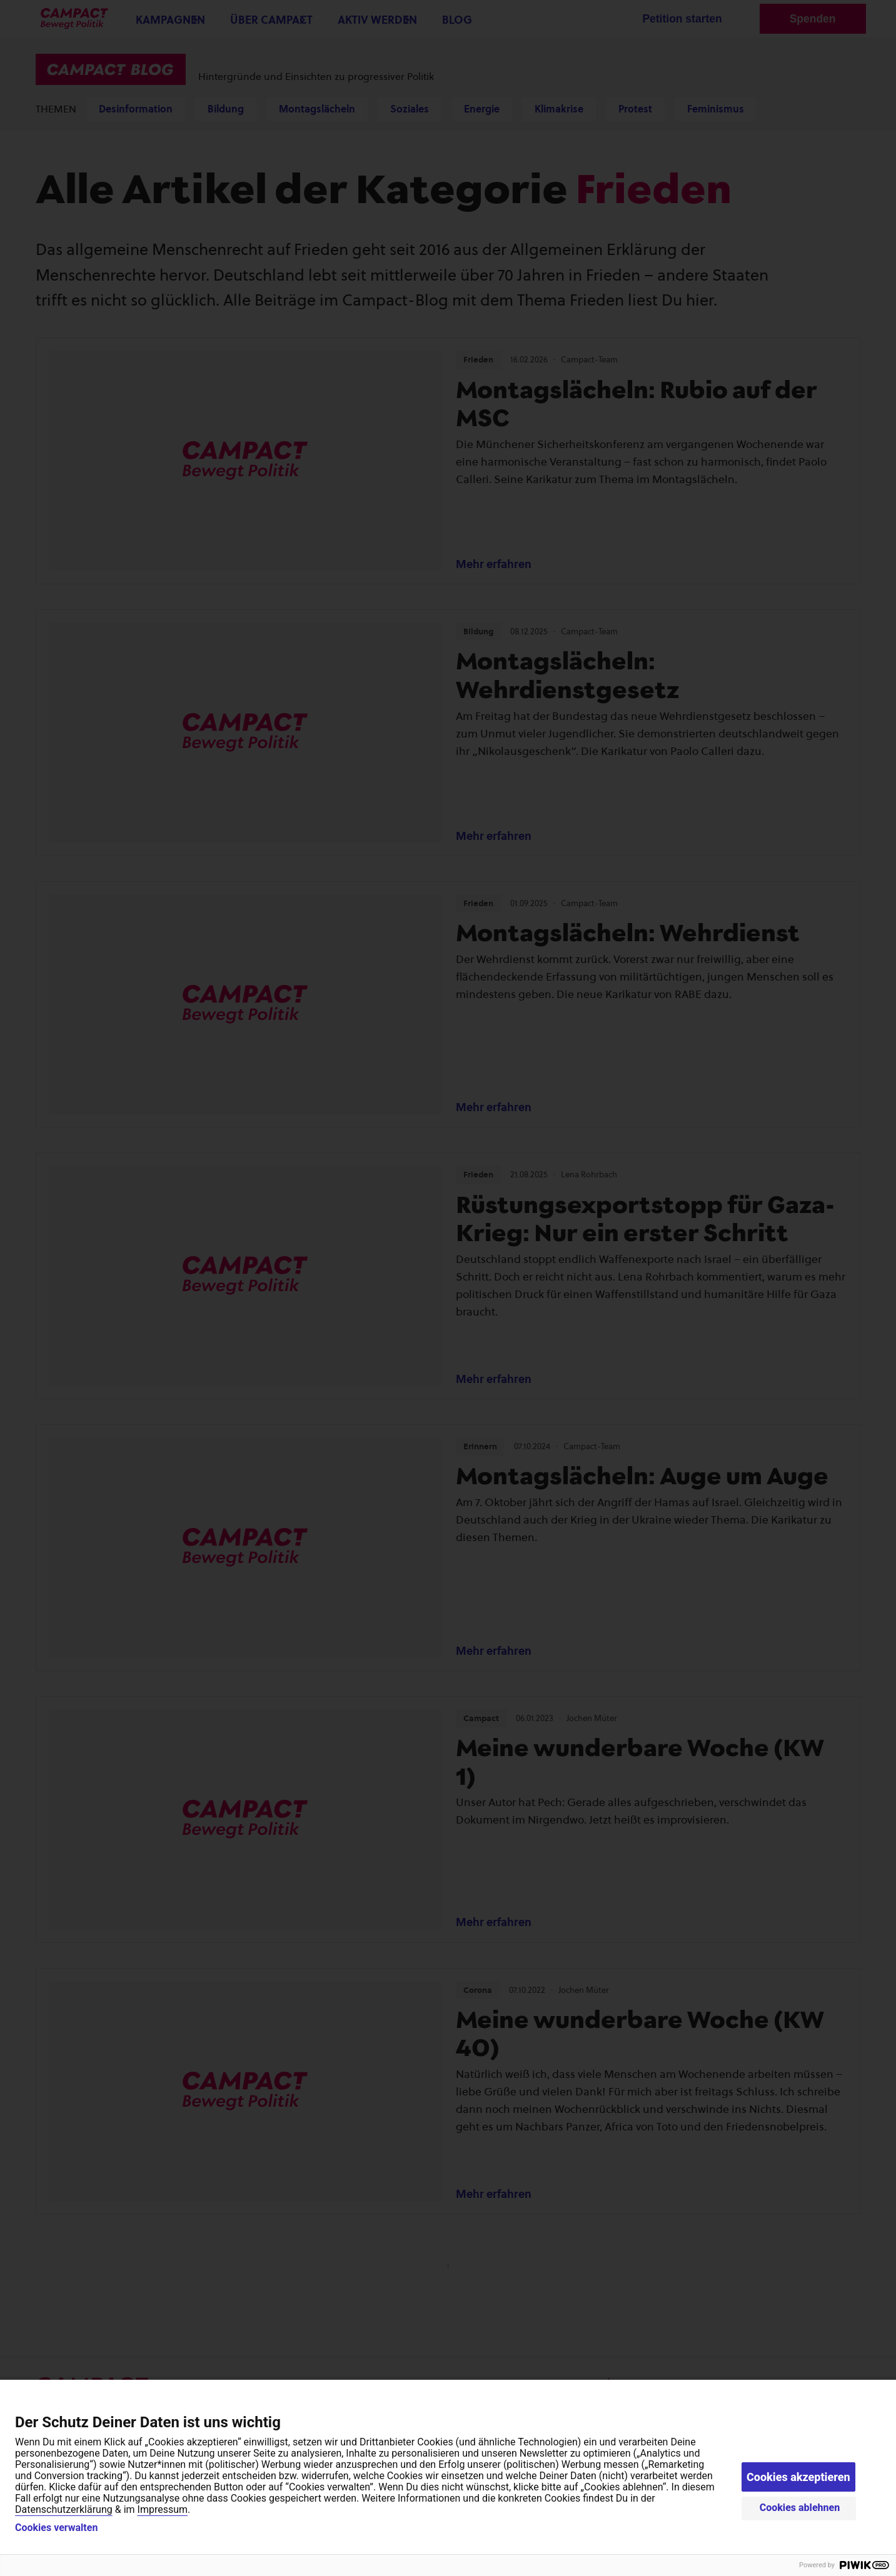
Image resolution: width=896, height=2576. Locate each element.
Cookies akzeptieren (798, 2477)
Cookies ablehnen (800, 2508)
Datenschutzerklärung (64, 2509)
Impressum (163, 2509)
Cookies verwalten (56, 2528)
